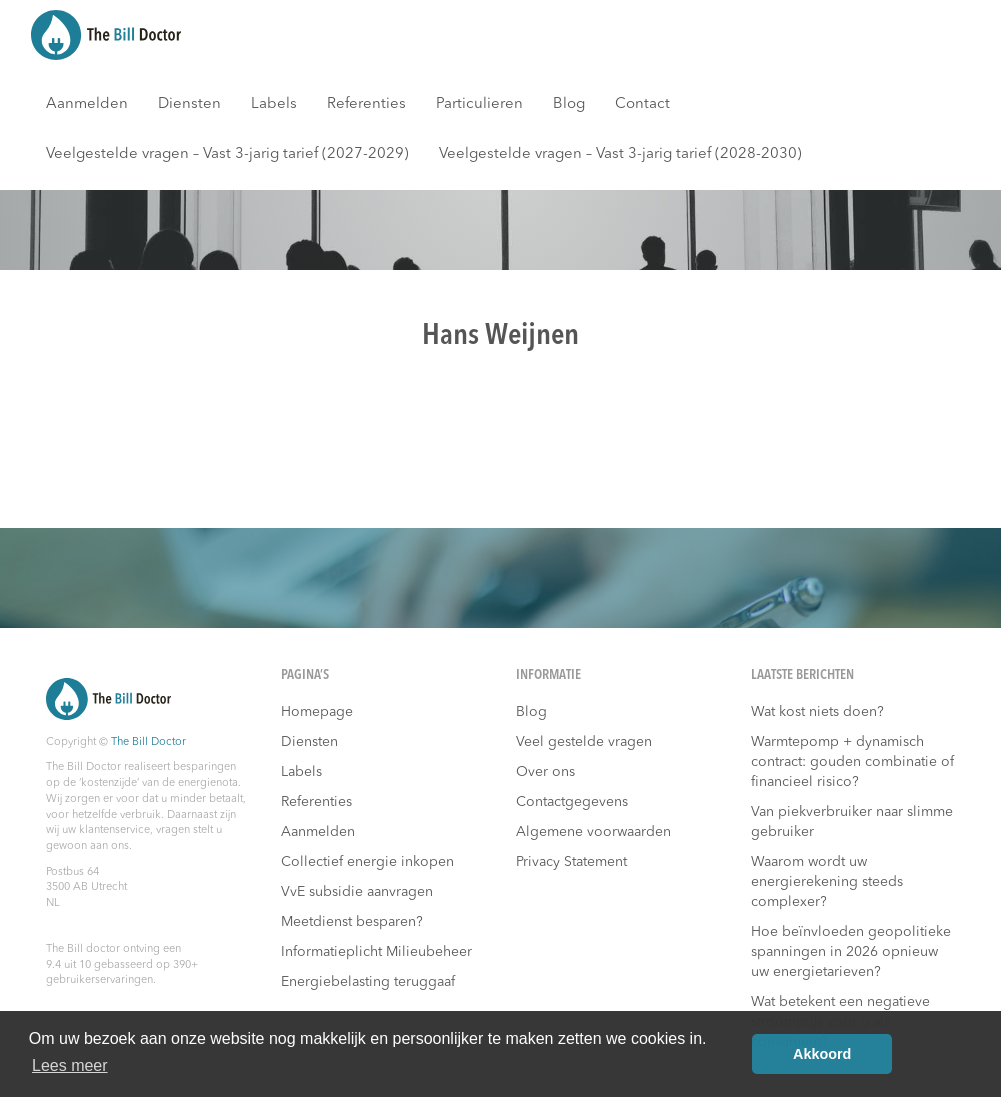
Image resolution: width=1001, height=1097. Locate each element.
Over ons (545, 772)
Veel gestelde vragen (584, 742)
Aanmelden (87, 104)
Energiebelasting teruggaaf (368, 982)
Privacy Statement (571, 862)
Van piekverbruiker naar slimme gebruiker (852, 822)
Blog (569, 104)
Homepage (317, 712)
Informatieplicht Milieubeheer (376, 952)
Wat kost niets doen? (817, 712)
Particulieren (479, 104)
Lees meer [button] (70, 1065)
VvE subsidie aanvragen (357, 892)
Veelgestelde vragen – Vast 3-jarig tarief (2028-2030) (620, 154)
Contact (642, 104)
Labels (274, 104)
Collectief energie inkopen (367, 862)
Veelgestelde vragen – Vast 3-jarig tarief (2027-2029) (227, 154)
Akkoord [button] (822, 1054)
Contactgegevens (572, 802)
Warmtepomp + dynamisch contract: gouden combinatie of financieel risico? (852, 762)
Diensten (189, 104)
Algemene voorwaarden (593, 832)
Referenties (366, 104)
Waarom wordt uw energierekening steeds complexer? (827, 882)
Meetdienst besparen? (352, 922)
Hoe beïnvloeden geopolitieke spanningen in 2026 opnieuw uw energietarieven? (851, 952)
